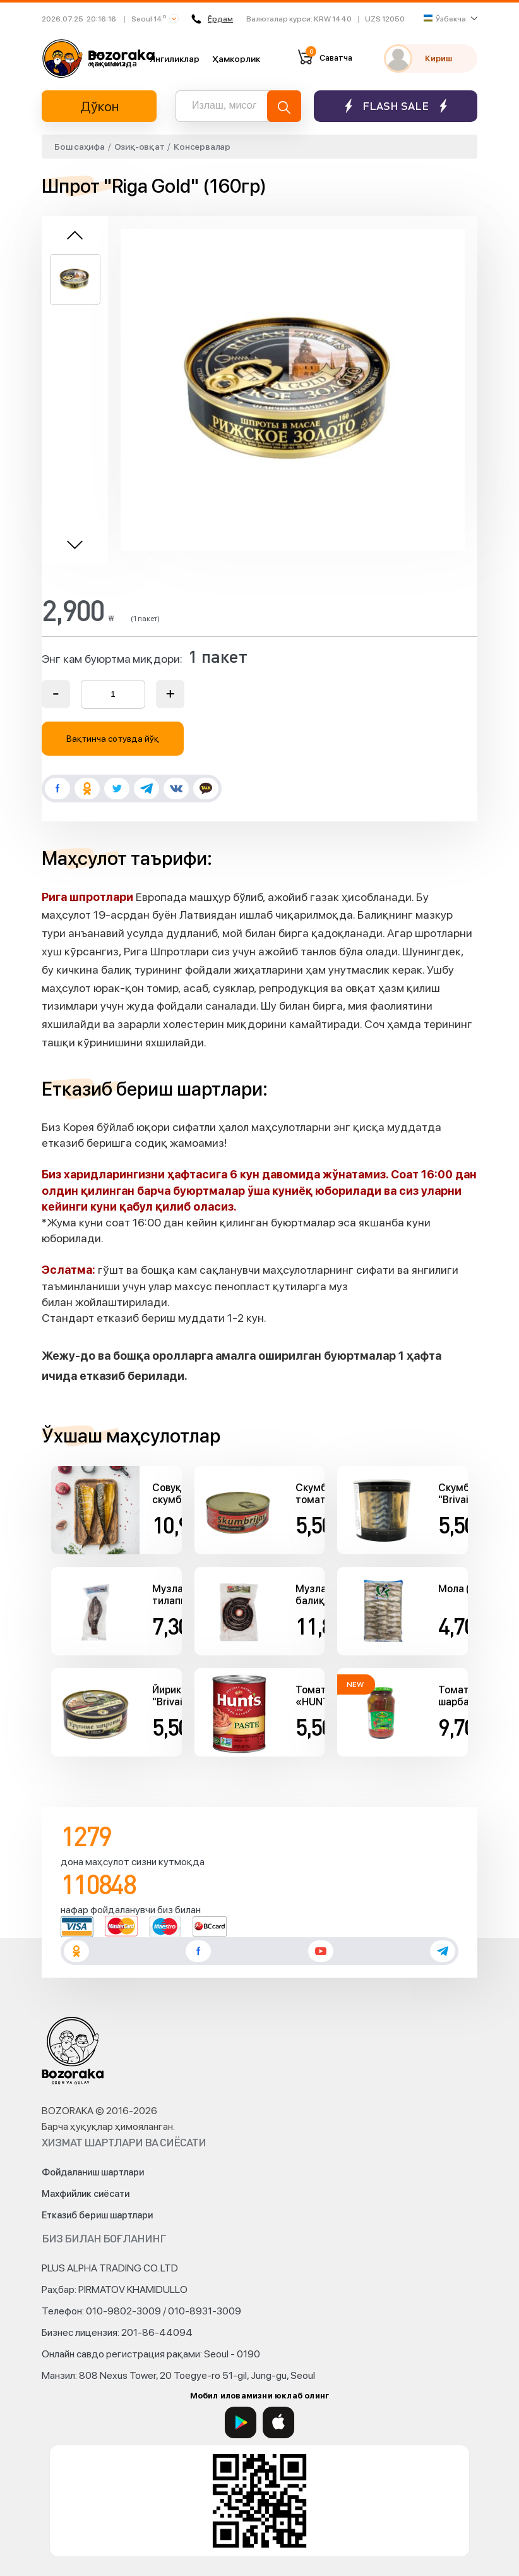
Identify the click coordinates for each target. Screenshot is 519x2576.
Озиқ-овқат (139, 147)
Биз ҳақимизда (113, 58)
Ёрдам (212, 19)
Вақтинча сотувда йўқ (113, 739)
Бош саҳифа (79, 147)
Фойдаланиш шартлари (93, 2172)
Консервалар (202, 147)
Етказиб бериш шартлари (97, 2215)
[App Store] (278, 2422)
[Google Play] (240, 2422)
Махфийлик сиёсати (85, 2193)
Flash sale (395, 106)
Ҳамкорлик (236, 59)
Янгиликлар (175, 59)
